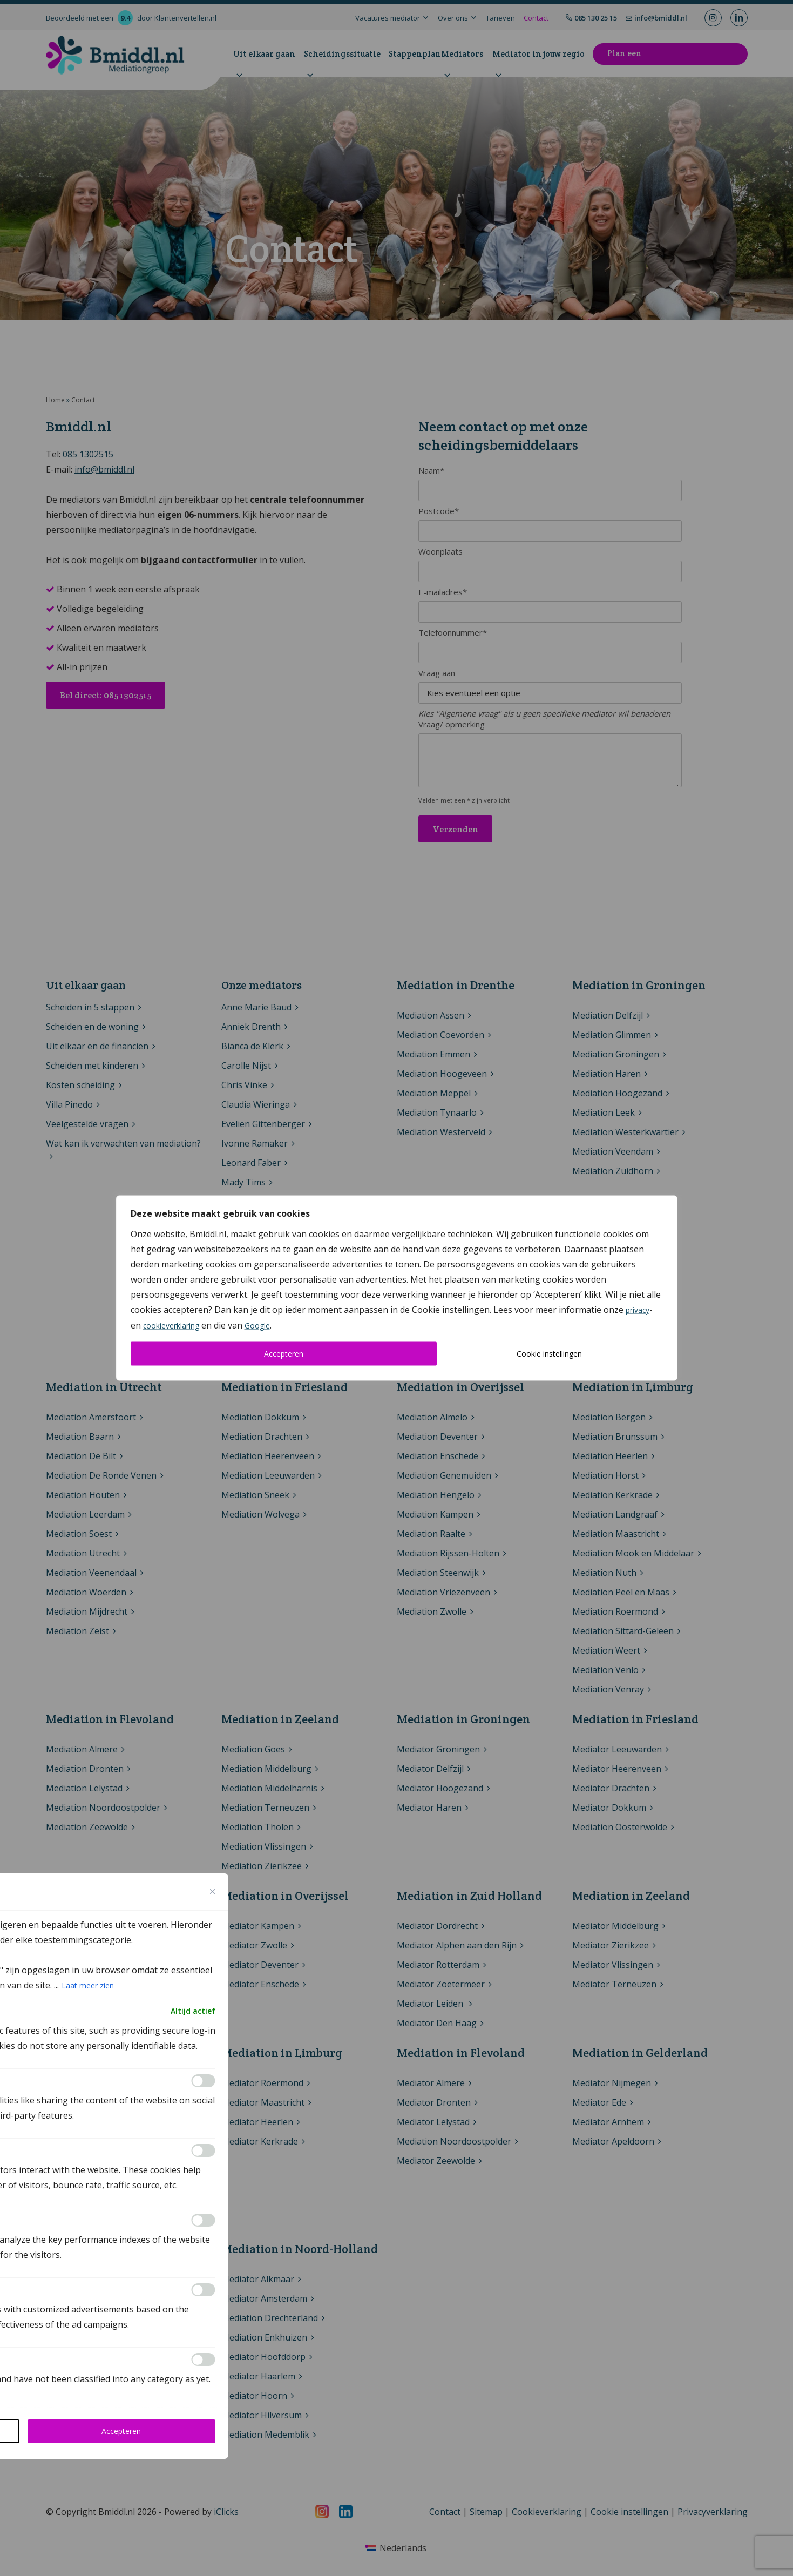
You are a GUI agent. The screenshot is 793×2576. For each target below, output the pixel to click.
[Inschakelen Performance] (203, 2220)
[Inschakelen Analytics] (203, 2150)
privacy (638, 1310)
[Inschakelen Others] (203, 2359)
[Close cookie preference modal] (212, 1891)
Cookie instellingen (549, 1353)
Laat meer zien (88, 1985)
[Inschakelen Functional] (203, 2080)
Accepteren (283, 1353)
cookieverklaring (171, 1325)
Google (257, 1325)
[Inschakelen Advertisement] (203, 2289)
